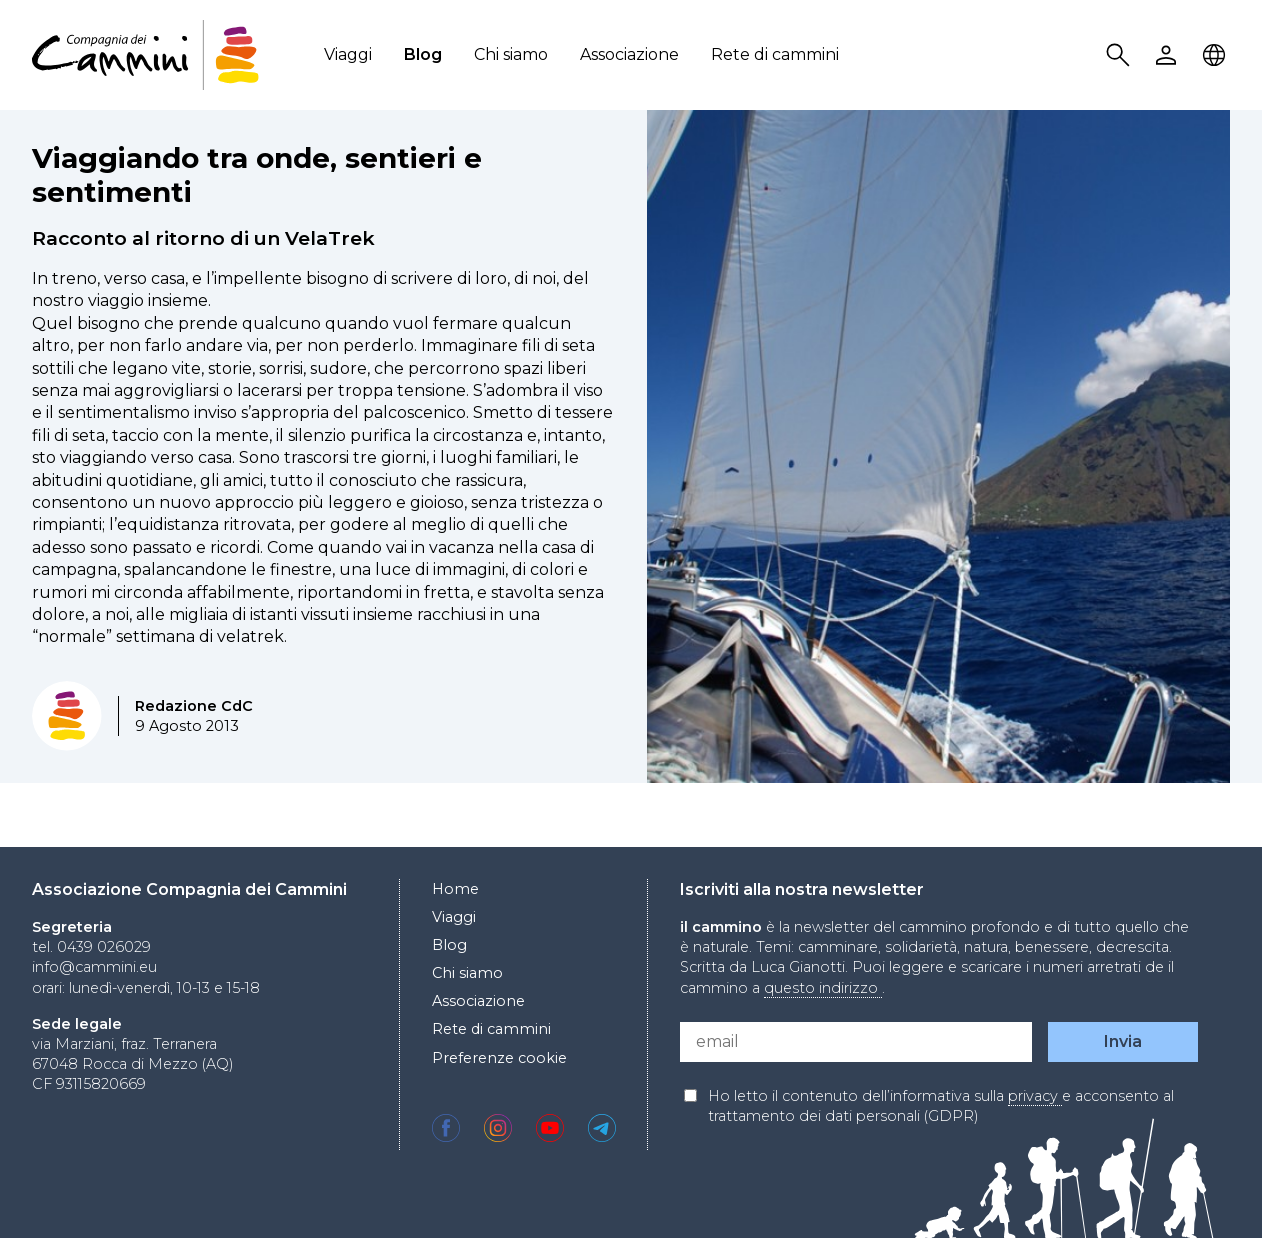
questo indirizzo (823, 988)
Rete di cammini (775, 54)
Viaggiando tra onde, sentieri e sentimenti (257, 175)
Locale (1217, 55)
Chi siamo (511, 54)
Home (455, 889)
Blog (423, 54)
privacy (1035, 1096)
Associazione (629, 54)
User (1169, 55)
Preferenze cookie (499, 1058)
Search (1121, 55)
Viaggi (348, 54)
